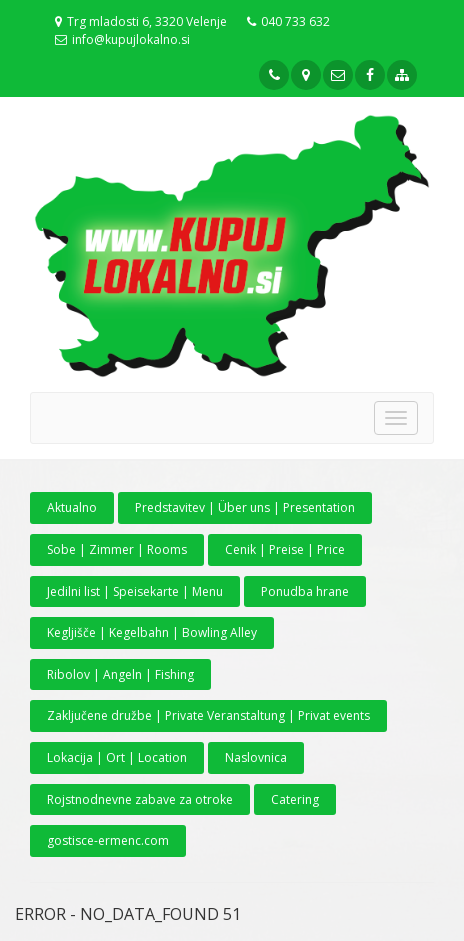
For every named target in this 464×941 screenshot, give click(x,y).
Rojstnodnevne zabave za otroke (140, 799)
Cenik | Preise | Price (285, 549)
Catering (295, 799)
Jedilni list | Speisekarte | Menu (135, 591)
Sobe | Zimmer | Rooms (117, 549)
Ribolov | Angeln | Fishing (120, 674)
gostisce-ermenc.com (108, 840)
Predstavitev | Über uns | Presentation (245, 507)
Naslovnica (256, 757)
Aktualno (72, 507)
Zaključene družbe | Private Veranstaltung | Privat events (208, 715)
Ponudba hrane (305, 591)
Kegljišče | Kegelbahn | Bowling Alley (152, 632)
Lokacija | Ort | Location (117, 757)
